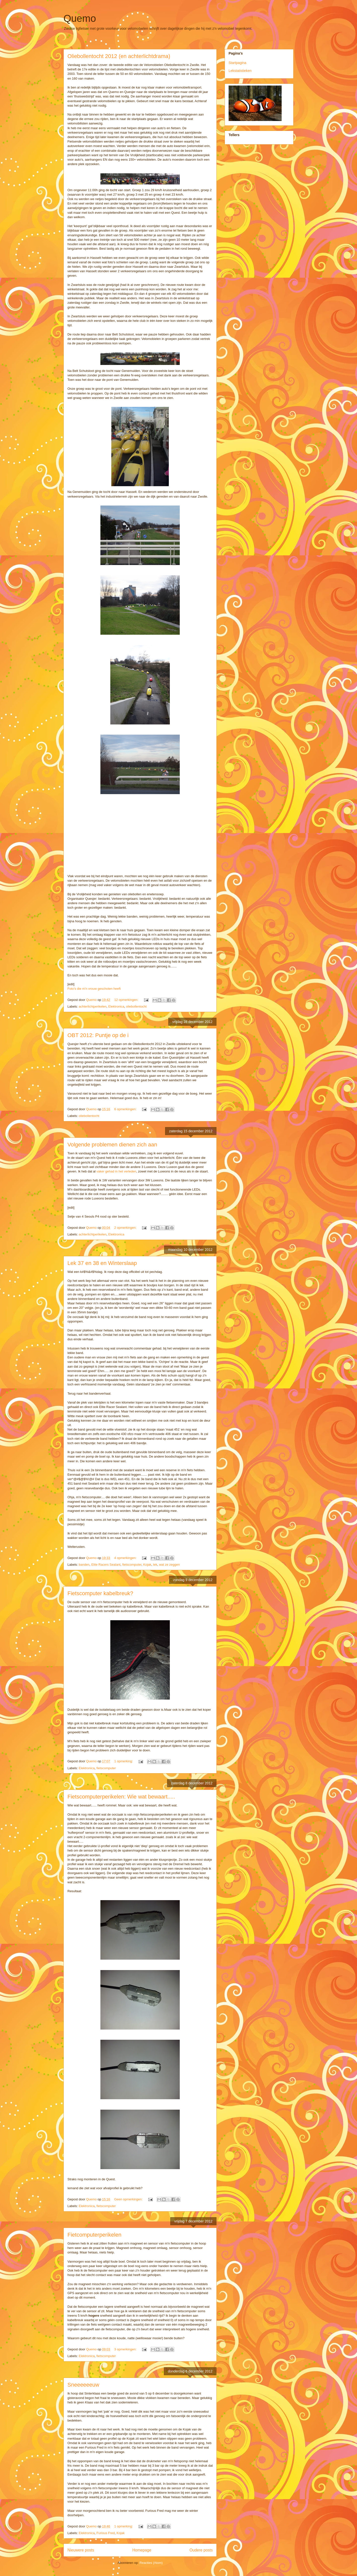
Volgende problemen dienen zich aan (112, 1144)
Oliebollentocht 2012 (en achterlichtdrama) (118, 56)
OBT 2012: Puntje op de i (98, 1035)
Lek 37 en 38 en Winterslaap (102, 1263)
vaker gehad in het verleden (116, 1171)
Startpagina (237, 63)
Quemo (79, 18)
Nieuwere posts (80, 2550)
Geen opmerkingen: (129, 2199)
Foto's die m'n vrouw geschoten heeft (94, 988)
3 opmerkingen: (125, 2349)
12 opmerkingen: (126, 1000)
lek (155, 1564)
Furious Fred (105, 2533)
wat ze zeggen (169, 1564)
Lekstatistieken (240, 71)
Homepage (141, 2550)
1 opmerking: (124, 1761)
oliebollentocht (136, 1006)
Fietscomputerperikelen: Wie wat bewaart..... (121, 1797)
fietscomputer (131, 1564)
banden (84, 1564)
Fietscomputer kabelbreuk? (100, 1593)
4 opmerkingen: (125, 1558)
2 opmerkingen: (125, 1227)
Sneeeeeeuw (83, 2385)
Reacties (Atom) (151, 2563)
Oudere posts (201, 2550)
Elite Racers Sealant (105, 1564)
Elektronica (116, 1006)
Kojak (147, 1564)
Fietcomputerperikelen (94, 2235)
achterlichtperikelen (93, 1006)
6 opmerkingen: (125, 1109)
